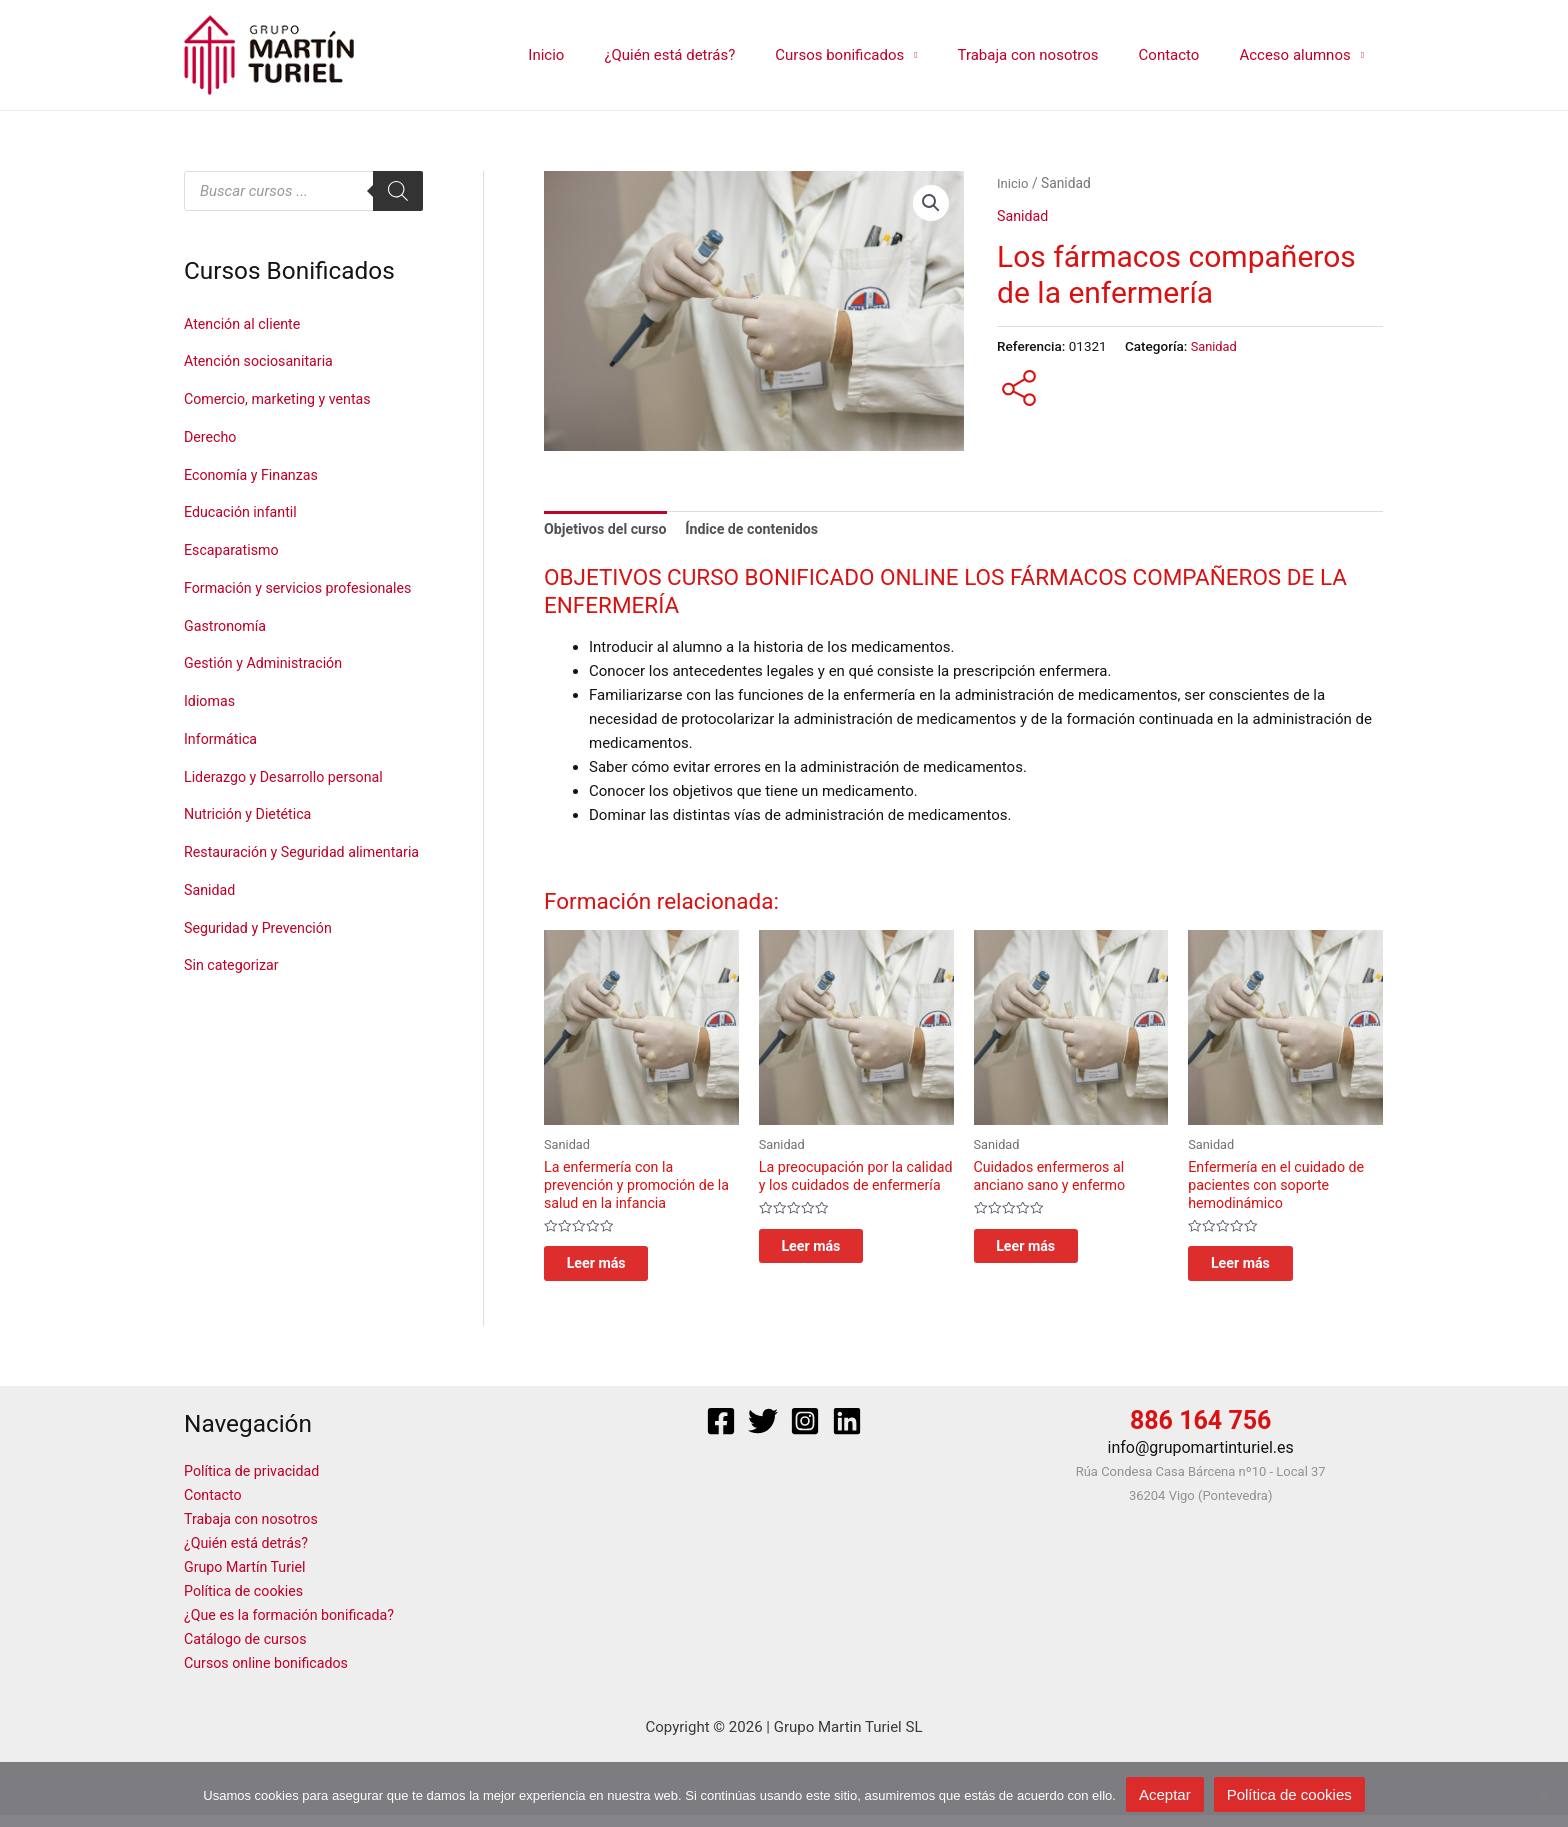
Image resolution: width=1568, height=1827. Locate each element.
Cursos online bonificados (270, 1675)
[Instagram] (805, 1432)
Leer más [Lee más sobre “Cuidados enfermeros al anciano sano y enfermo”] (1045, 1253)
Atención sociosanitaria (262, 361)
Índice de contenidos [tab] (762, 530)
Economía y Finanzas (254, 475)
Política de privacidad (255, 1483)
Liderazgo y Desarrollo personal (289, 807)
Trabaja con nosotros (1052, 55)
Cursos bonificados (874, 55)
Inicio (601, 55)
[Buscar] (398, 191)
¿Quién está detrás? (714, 55)
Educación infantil (243, 512)
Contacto (1184, 55)
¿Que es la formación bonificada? (294, 1627)
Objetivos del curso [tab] (608, 530)
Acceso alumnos (1299, 55)
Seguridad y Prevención (262, 988)
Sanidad (211, 950)
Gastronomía (227, 656)
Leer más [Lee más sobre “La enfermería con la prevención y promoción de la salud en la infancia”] (615, 1272)
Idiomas (211, 731)
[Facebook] (721, 1432)
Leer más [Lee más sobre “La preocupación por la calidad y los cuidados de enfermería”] (830, 1272)
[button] (931, 204)
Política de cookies (247, 1603)
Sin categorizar (234, 1025)
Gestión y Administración (267, 693)
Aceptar (1165, 1794)
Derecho (211, 437)
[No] (1543, 1795)
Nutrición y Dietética (251, 844)
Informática (222, 769)
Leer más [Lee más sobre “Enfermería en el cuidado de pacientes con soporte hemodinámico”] (1259, 1272)
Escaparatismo (234, 550)
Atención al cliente (245, 324)
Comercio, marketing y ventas (282, 399)
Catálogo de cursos (248, 1651)
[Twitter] (763, 1432)
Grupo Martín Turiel (248, 1579)
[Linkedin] (847, 1432)
